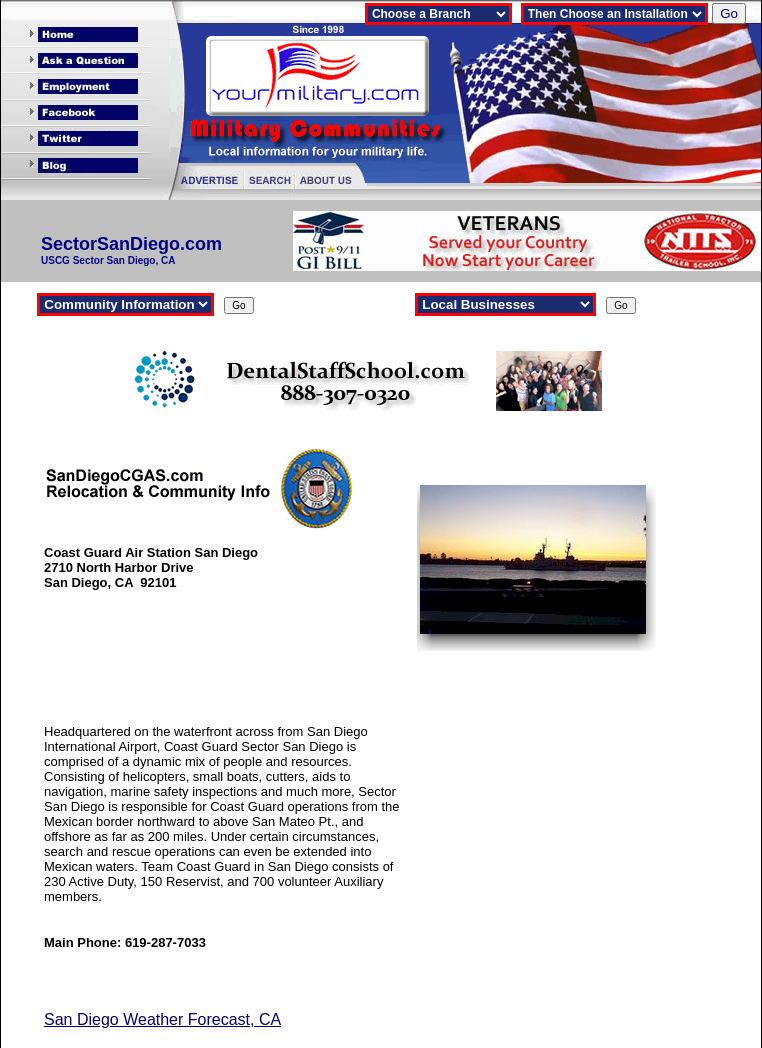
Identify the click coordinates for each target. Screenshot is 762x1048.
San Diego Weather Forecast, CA (162, 1019)
